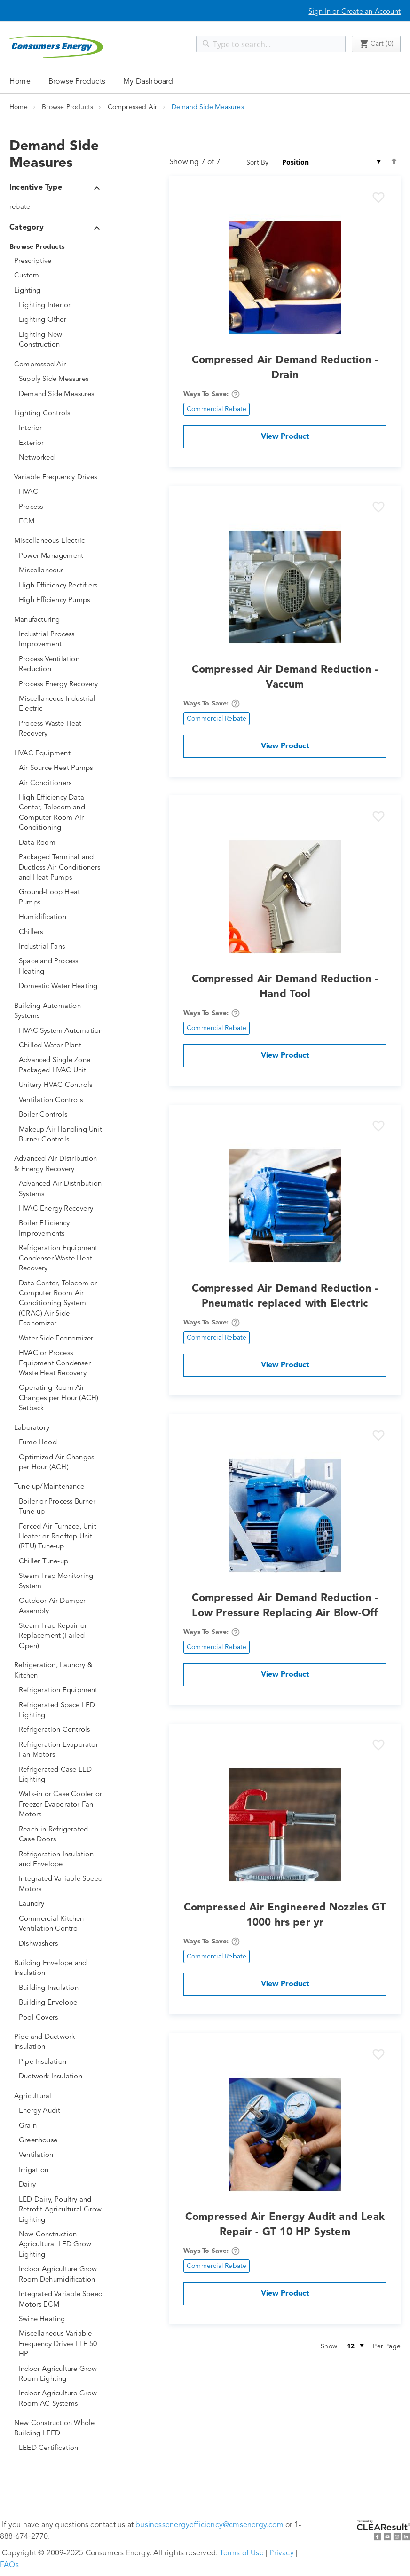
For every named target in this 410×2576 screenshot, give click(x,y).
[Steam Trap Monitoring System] (61, 1581)
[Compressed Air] (58, 365)
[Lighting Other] (61, 320)
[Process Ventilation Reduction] (61, 665)
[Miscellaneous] (61, 571)
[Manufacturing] (58, 620)
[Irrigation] (61, 2170)
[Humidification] (61, 917)
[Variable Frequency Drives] (58, 478)
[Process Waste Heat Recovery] (61, 729)
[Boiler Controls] (61, 1115)
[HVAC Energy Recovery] (61, 1209)
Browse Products (68, 107)
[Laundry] (61, 1904)
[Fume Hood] (61, 1443)
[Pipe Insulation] (61, 2062)
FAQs (9, 2565)
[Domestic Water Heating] (61, 986)
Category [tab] (55, 229)
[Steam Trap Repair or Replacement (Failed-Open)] (61, 1636)
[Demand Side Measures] (61, 394)
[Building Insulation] (61, 1988)
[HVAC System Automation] (61, 1031)
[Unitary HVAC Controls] (61, 1085)
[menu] (205, 81)
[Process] (61, 507)
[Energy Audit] (61, 2111)
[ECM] (61, 522)
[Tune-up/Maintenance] (58, 1487)
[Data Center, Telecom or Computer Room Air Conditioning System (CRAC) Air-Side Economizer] (61, 1304)
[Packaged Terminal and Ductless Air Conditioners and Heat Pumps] (61, 868)
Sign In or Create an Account (354, 12)
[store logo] (56, 47)
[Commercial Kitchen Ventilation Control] (61, 1924)
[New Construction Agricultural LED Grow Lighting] (61, 2245)
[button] (378, 197)
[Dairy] (61, 2185)
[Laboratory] (58, 1428)
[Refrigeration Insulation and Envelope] (61, 1860)
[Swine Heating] (61, 2319)
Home (20, 82)
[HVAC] (61, 492)
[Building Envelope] (61, 2003)
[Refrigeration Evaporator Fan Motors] (61, 1750)
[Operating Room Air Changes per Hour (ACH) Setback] (61, 1398)
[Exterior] (61, 443)
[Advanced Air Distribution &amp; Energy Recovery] (58, 1164)
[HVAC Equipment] (58, 754)
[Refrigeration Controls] (61, 1730)
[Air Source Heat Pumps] (61, 768)
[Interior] (61, 428)
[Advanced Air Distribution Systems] (61, 1189)
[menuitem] (77, 81)
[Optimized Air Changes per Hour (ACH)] (61, 1463)
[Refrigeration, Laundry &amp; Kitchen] (58, 1671)
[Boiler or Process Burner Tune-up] (61, 1507)
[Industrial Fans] (61, 947)
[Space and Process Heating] (61, 967)
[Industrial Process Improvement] (61, 640)
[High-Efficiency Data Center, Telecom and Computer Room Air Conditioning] (61, 813)
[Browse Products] (56, 247)
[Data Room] (61, 843)
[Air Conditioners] (61, 783)
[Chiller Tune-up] (61, 1562)
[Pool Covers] (61, 2018)
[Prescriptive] (58, 261)
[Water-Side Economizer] (61, 1339)
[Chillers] (61, 932)
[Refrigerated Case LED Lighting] (61, 1775)
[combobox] (271, 44)
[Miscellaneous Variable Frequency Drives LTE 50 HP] (61, 2344)
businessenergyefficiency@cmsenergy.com (209, 2525)
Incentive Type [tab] (55, 189)
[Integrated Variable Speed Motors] (61, 1884)
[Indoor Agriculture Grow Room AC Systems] (61, 2399)
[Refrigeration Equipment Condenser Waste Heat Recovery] (61, 1259)
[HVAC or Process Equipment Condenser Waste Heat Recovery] (61, 1363)
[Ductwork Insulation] (61, 2077)
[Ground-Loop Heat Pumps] (61, 898)
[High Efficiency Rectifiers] (61, 586)
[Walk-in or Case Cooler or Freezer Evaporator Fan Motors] (61, 1805)
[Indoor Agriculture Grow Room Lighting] (61, 2374)
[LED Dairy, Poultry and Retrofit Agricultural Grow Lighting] (61, 2210)
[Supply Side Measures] (61, 379)
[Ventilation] (61, 2155)
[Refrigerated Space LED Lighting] (61, 1711)
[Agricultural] (58, 2096)
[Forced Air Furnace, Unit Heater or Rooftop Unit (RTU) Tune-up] (61, 1537)
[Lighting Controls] (58, 414)
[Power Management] (61, 556)
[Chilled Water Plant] (61, 1046)
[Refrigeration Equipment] (61, 1691)
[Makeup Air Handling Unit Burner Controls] (61, 1135)
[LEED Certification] (61, 2448)
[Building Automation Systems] (58, 1011)
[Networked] (61, 458)
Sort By (257, 162)
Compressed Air (133, 107)
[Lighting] (58, 291)
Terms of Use (241, 2553)
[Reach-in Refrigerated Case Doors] (61, 1835)
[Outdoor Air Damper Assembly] (61, 1606)
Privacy (281, 2553)
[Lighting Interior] (61, 305)
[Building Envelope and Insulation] (58, 1968)
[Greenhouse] (61, 2141)
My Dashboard (148, 82)
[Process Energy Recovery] (61, 685)
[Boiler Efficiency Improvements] (61, 1229)
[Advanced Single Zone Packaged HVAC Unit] (61, 1065)
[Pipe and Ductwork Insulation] (58, 2042)
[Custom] (58, 276)
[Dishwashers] (61, 1944)
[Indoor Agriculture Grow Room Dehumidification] (61, 2275)
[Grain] (61, 2126)
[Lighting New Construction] (61, 340)
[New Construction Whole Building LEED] (58, 2428)
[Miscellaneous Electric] (58, 541)
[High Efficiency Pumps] (61, 600)
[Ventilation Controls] (61, 1100)
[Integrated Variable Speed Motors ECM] (61, 2300)
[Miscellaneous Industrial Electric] (61, 704)
